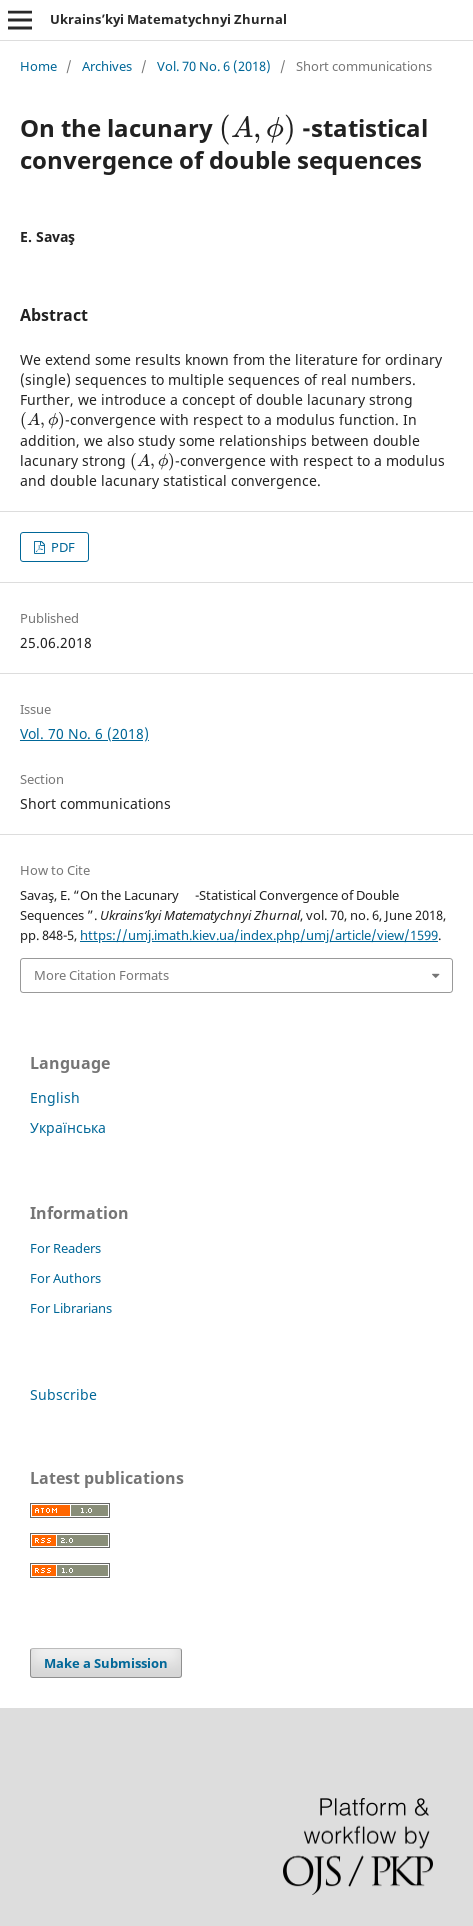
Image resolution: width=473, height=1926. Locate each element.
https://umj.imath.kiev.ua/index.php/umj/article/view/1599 (259, 935)
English (55, 1097)
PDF (61, 547)
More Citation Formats (101, 975)
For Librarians (71, 1308)
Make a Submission (106, 1663)
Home (38, 66)
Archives (107, 66)
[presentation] (257, 127)
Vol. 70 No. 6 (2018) (214, 66)
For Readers (65, 1248)
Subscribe (63, 1394)
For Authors (65, 1278)
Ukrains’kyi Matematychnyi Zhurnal (168, 19)
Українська (68, 1127)
